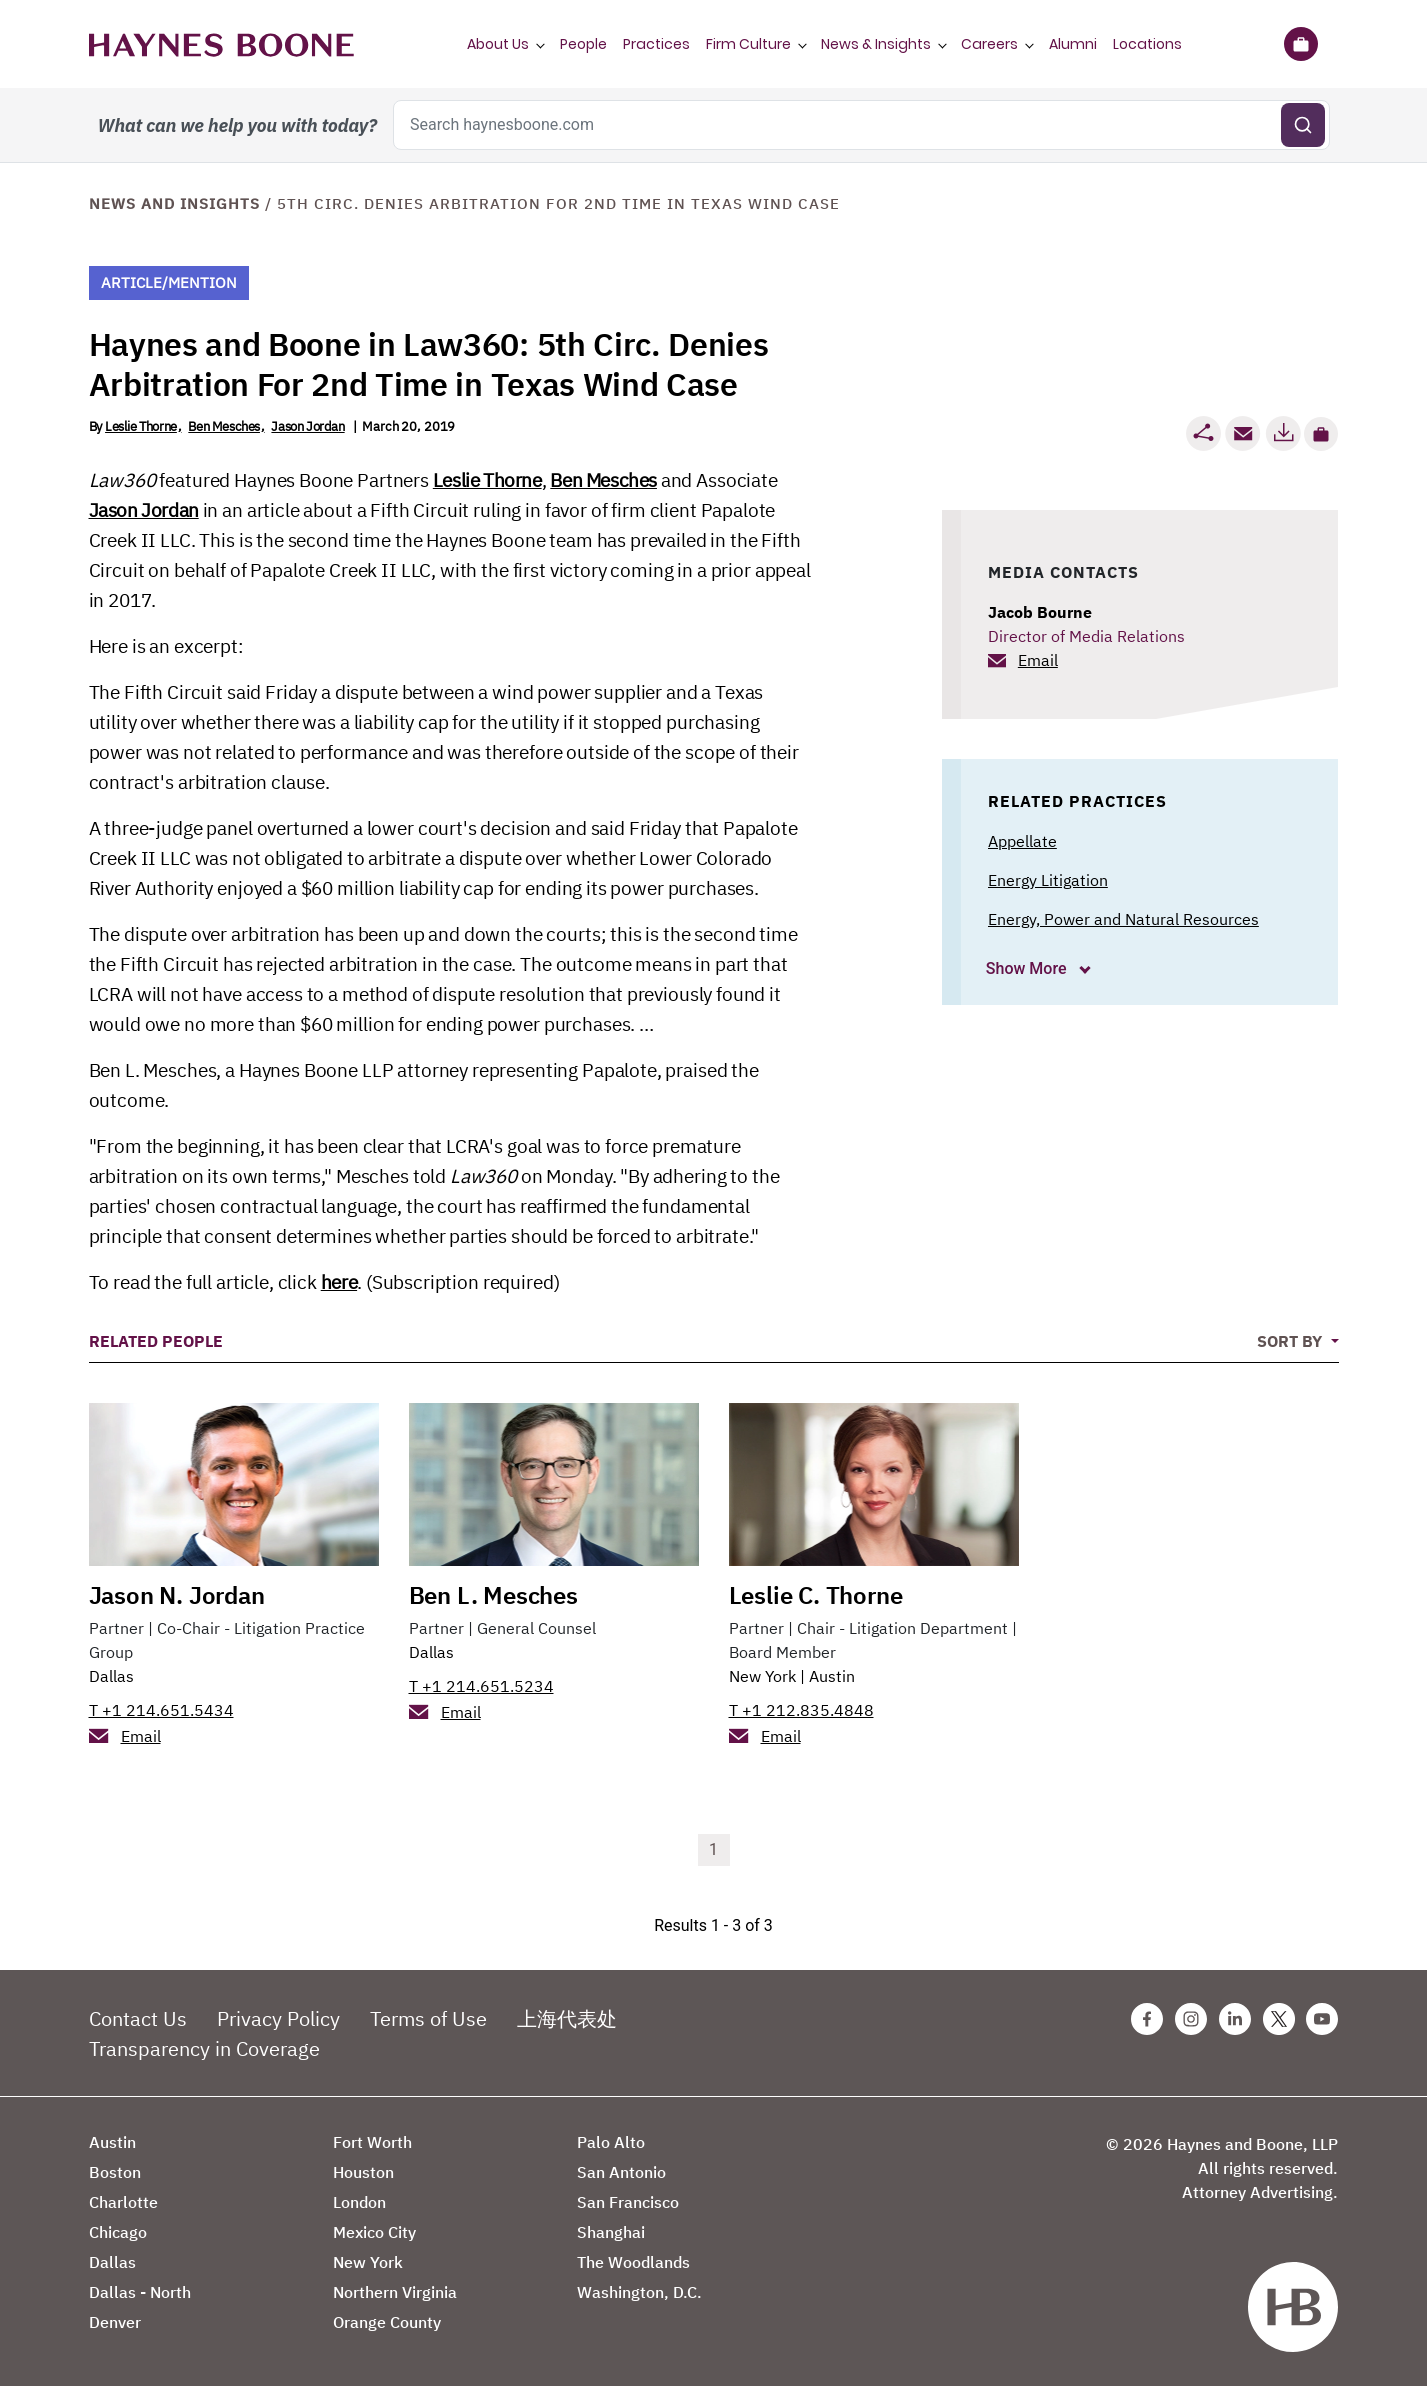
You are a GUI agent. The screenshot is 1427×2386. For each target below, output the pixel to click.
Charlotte (123, 2202)
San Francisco (628, 2202)
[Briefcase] (1301, 44)
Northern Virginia (395, 2292)
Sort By (1291, 1341)
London (359, 2202)
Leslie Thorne (141, 426)
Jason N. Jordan (177, 1595)
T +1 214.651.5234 (481, 1686)
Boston (115, 2172)
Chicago (118, 2232)
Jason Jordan (307, 426)
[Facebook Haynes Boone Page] (1147, 2019)
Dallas (111, 1676)
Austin (832, 1676)
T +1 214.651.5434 (161, 1710)
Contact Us (138, 2018)
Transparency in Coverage (204, 2048)
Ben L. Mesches (493, 1595)
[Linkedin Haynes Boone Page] (1235, 2019)
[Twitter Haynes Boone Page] (1279, 2019)
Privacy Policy (278, 2018)
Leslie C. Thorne (816, 1595)
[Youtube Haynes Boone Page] (1322, 2019)
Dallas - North (140, 2292)
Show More (1028, 968)
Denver (115, 2322)
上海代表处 (567, 2018)
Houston (363, 2172)
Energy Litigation (1048, 880)
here (339, 1282)
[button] (1321, 434)
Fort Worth (372, 2142)
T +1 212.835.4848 (801, 1710)
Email (1038, 660)
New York (762, 1676)
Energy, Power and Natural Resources (1123, 919)
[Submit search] (1303, 125)
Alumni (1073, 44)
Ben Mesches (224, 426)
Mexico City (374, 2232)
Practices (656, 44)
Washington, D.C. (639, 2292)
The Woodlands (633, 2262)
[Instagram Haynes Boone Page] (1191, 2019)
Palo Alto (611, 2142)
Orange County (387, 2322)
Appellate (1022, 841)
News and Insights (174, 203)
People (583, 44)
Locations (1147, 44)
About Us (498, 44)
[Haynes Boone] (221, 44)
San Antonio (621, 2172)
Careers (989, 44)
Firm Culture (748, 44)
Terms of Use (428, 2018)
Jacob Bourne (1040, 612)
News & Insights (876, 44)
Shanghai (611, 2232)
